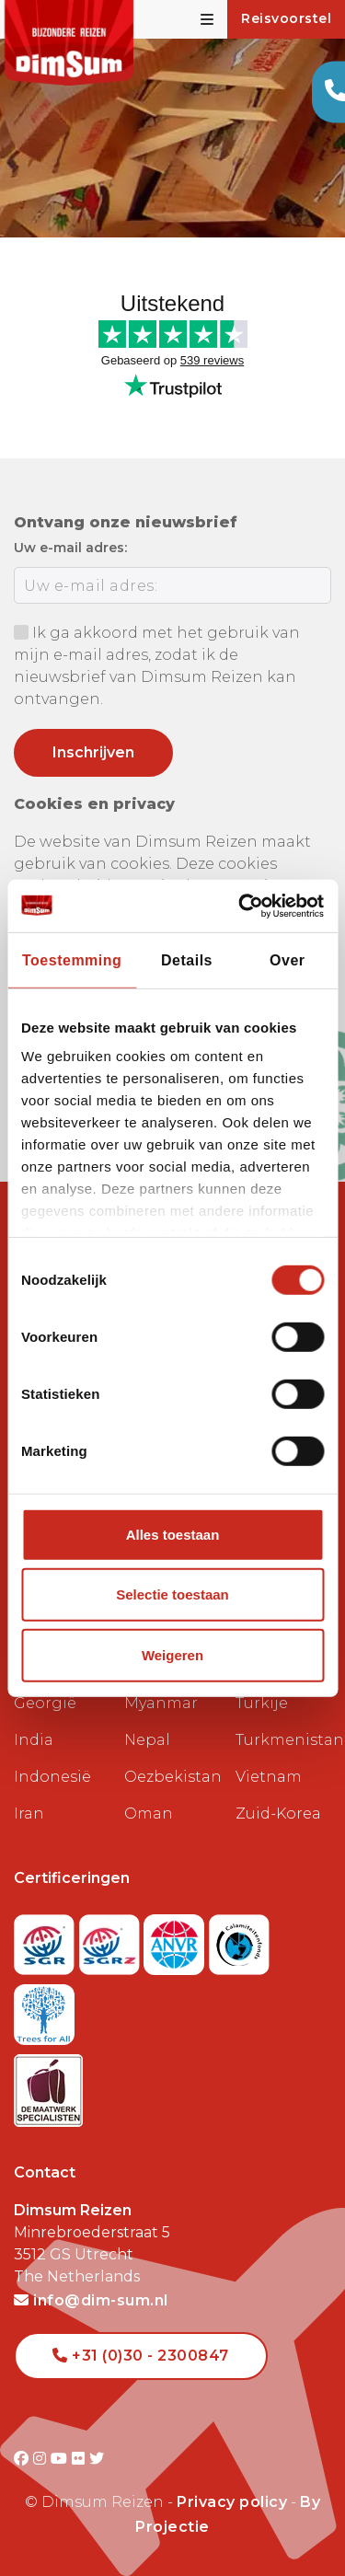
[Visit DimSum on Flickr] (80, 2458)
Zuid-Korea (278, 1813)
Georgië (45, 1703)
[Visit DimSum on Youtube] (61, 2458)
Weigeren (172, 1655)
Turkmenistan (283, 1740)
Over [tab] (287, 960)
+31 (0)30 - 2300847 (140, 2355)
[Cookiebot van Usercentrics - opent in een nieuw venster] (245, 905)
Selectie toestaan (172, 1594)
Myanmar (161, 1703)
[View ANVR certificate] (176, 1939)
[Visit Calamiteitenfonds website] (239, 1939)
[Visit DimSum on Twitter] (97, 2458)
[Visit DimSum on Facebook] (23, 2458)
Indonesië (52, 1776)
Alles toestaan (173, 1534)
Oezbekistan (172, 1776)
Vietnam (269, 1776)
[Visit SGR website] (46, 1939)
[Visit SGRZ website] (111, 1939)
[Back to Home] (69, 43)
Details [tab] (187, 960)
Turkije (262, 1703)
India (33, 1740)
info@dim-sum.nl (91, 2300)
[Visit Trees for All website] (44, 2009)
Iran (29, 1813)
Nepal (147, 1740)
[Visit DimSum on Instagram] (42, 2458)
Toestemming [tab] (71, 960)
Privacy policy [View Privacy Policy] (232, 2502)
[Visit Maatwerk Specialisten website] (48, 2085)
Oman (148, 1813)
